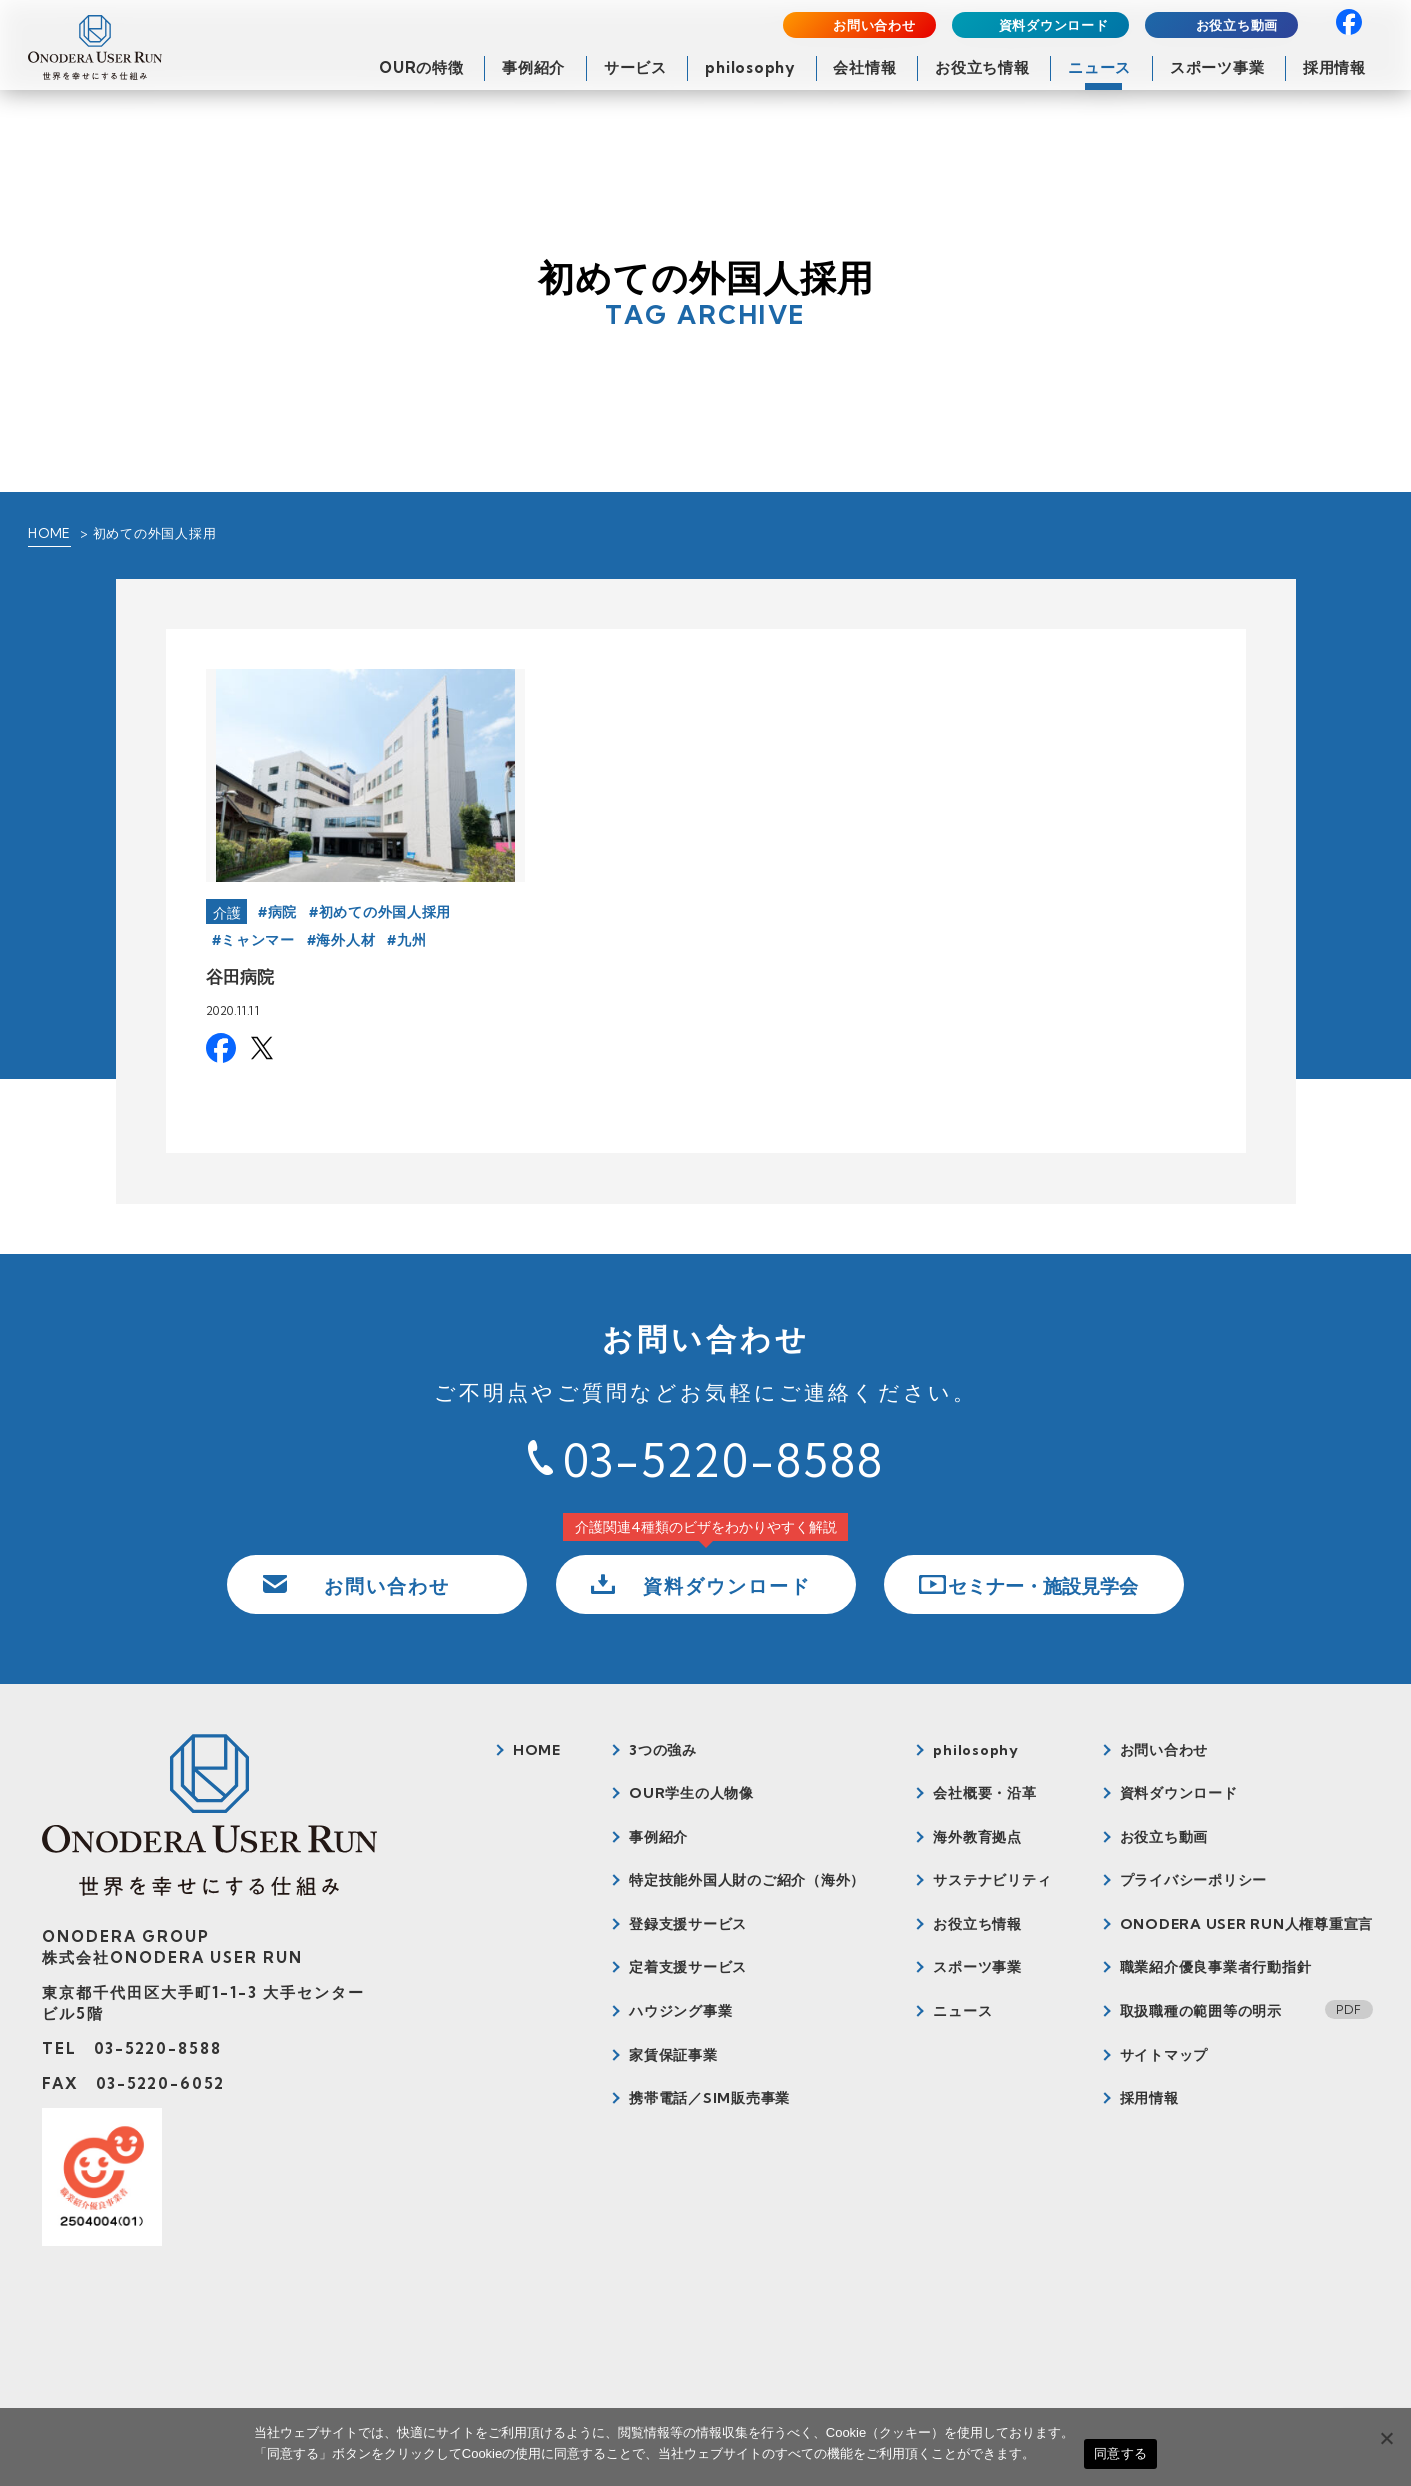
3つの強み (663, 1750)
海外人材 (345, 940)
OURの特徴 (421, 67)
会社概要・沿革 (984, 1793)
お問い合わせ (874, 25)
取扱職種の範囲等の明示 (1201, 2011)
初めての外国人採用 (385, 912)
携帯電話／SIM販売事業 (709, 2098)
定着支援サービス (688, 1967)
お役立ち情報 (982, 67)
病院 (282, 912)
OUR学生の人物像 (691, 1793)
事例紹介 (533, 67)
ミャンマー (258, 940)
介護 (227, 913)
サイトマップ (1164, 2055)
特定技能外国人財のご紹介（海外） (747, 1880)
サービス (635, 67)
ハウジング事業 (680, 2011)
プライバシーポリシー (1194, 1880)
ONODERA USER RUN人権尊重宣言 (1247, 1924)
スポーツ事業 (1217, 67)
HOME (49, 533)
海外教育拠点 (977, 1837)
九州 (411, 940)
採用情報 (1334, 67)
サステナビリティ (992, 1880)
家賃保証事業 (673, 2055)
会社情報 (864, 67)
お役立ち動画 (1237, 25)
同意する (1120, 2453)
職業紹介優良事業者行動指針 (1216, 1967)
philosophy (750, 67)
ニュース (1099, 67)
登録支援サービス (688, 1924)
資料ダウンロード (1054, 25)
